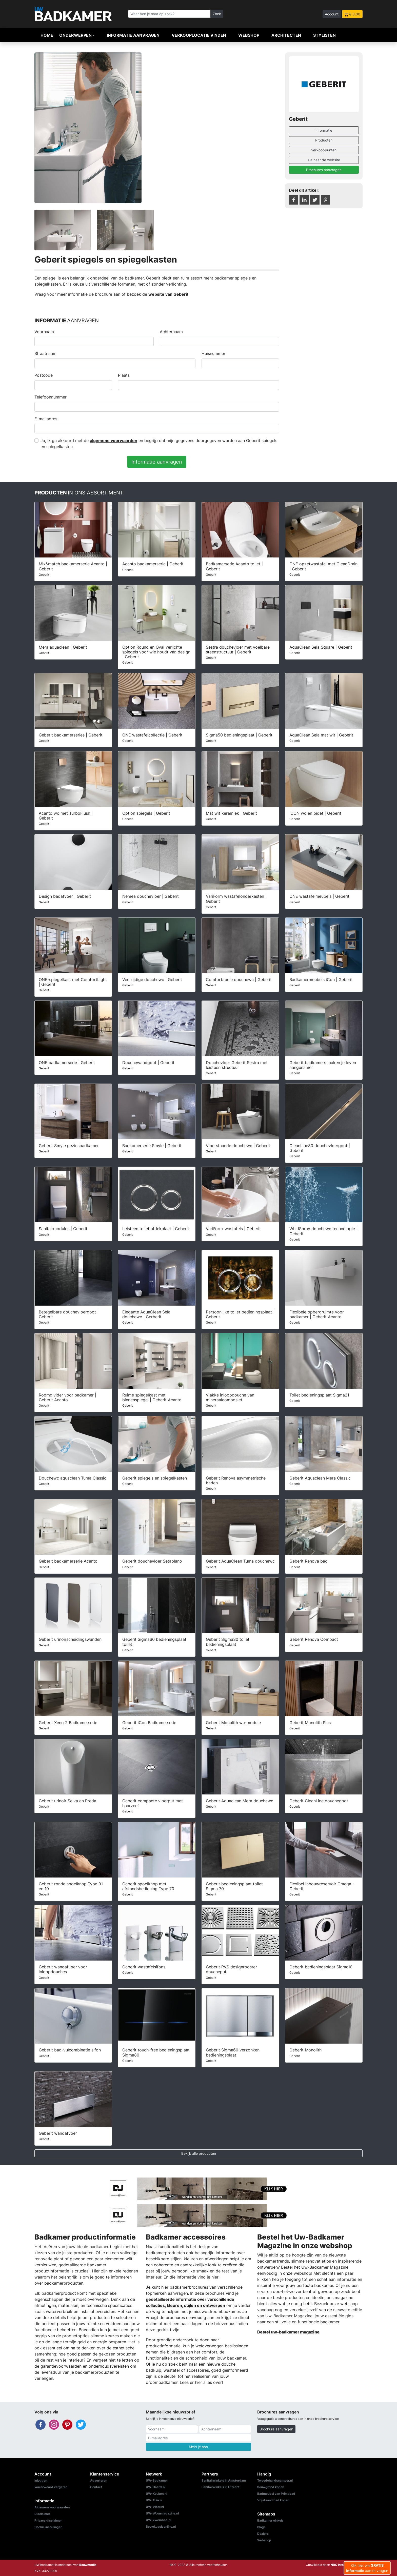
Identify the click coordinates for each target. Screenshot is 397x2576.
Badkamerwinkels (270, 2520)
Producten (323, 140)
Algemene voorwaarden (52, 2507)
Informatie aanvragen (133, 35)
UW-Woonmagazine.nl (162, 2513)
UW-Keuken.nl (156, 2493)
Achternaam (171, 331)
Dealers (263, 2533)
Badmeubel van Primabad (276, 2493)
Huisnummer (213, 353)
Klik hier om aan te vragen (367, 2568)
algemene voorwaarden (113, 440)
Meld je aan (198, 2447)
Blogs (261, 2527)
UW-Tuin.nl (154, 2500)
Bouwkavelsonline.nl (161, 2526)
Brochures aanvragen (324, 170)
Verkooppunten (323, 150)
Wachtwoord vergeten (50, 2487)
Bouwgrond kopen (270, 2487)
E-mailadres (45, 418)
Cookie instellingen (48, 2527)
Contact (96, 2487)
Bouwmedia (87, 2565)
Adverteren (98, 2480)
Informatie (323, 130)
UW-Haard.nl (155, 2487)
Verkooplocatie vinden (199, 35)
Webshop (248, 35)
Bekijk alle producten (198, 2153)
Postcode (43, 375)
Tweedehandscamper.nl (275, 2480)
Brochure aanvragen (276, 2429)
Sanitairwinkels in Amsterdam (224, 2480)
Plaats (124, 375)
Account (332, 14)
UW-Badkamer (157, 2480)
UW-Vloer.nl (155, 2507)
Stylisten (324, 35)
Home (47, 35)
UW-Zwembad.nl (158, 2520)
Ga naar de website (324, 160)
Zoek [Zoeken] (217, 14)
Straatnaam (45, 353)
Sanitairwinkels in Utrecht (221, 2487)
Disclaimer (42, 2514)
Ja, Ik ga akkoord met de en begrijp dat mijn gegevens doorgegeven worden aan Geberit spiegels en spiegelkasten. (159, 443)
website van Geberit (168, 294)
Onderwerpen (75, 35)
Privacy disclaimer (48, 2520)
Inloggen (40, 2480)
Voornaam (44, 331)
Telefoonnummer (50, 397)
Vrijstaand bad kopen (273, 2500)
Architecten (286, 35)
